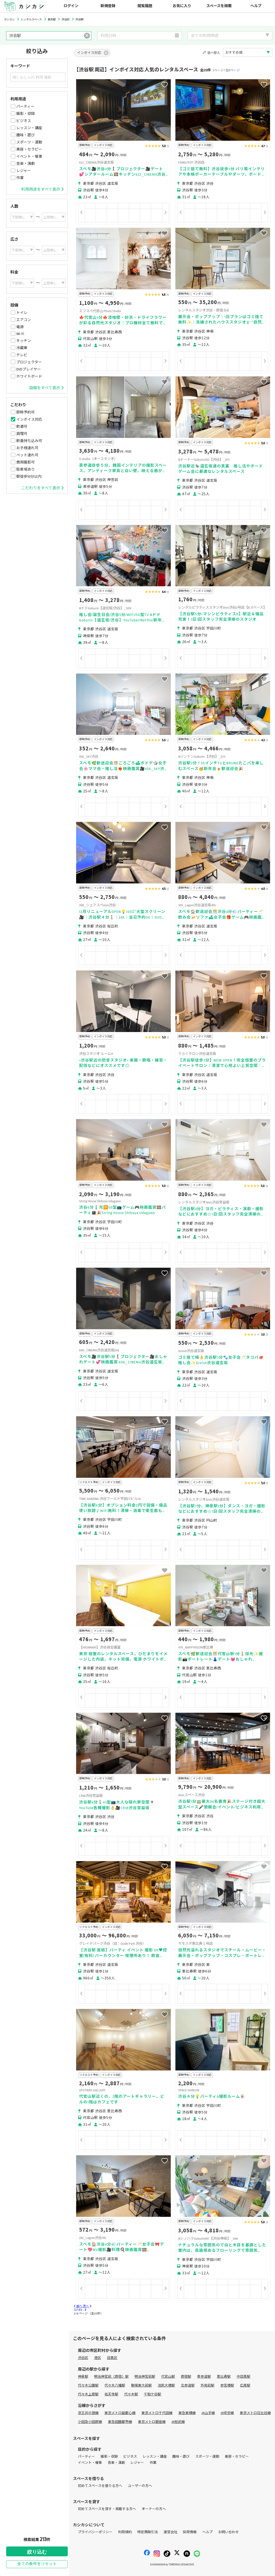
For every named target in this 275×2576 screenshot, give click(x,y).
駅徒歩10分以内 (28, 476)
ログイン (71, 6)
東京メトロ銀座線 (152, 2422)
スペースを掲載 (219, 6)
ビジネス (23, 121)
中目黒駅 (243, 2376)
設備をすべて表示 (46, 388)
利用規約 (125, 2532)
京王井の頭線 (88, 2413)
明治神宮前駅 (145, 2376)
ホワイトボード (29, 376)
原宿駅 (186, 2376)
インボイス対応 (29, 419)
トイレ (21, 313)
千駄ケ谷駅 (152, 2394)
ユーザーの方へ (140, 2486)
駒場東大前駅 (141, 2385)
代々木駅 (131, 2394)
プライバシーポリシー (95, 2532)
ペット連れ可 (27, 455)
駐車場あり (25, 469)
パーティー (25, 106)
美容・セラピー (29, 149)
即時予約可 (25, 412)
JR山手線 (208, 2413)
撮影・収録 (25, 114)
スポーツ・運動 (29, 142)
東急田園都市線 (120, 2422)
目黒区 (112, 2358)
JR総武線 (178, 2422)
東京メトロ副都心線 (120, 2413)
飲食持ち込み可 (29, 441)
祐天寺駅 (111, 2394)
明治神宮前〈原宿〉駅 (111, 2376)
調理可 (21, 434)
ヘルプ (255, 6)
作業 (20, 178)
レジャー (23, 171)
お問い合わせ (228, 2532)
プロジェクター (29, 362)
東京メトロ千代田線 (156, 2413)
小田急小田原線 (90, 2422)
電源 (20, 327)
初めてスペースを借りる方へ (100, 2486)
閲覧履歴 (145, 6)
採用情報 (190, 2532)
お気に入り (182, 6)
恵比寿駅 (224, 2376)
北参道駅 (188, 2385)
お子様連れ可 (27, 448)
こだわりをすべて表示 (42, 488)
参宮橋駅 (227, 2385)
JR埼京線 (227, 2413)
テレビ (21, 355)
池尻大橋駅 (166, 2385)
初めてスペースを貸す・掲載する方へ (107, 2509)
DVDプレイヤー (28, 369)
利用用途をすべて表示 (42, 189)
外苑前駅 (207, 2385)
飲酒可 (21, 427)
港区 (97, 2358)
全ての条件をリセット (37, 2564)
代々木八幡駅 (114, 2385)
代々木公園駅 (88, 2385)
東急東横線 (187, 2413)
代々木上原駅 (88, 2394)
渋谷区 (83, 2358)
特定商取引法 (147, 2532)
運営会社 (170, 2532)
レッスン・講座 (29, 128)
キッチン (23, 341)
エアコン (23, 320)
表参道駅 (204, 2376)
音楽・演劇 (25, 164)
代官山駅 (168, 2376)
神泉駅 (83, 2376)
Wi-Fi (20, 334)
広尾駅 (245, 2385)
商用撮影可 (25, 462)
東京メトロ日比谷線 (255, 2413)
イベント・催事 (29, 156)
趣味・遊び (25, 135)
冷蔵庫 (21, 348)
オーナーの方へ (154, 2509)
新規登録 (108, 6)
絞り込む (37, 2552)
